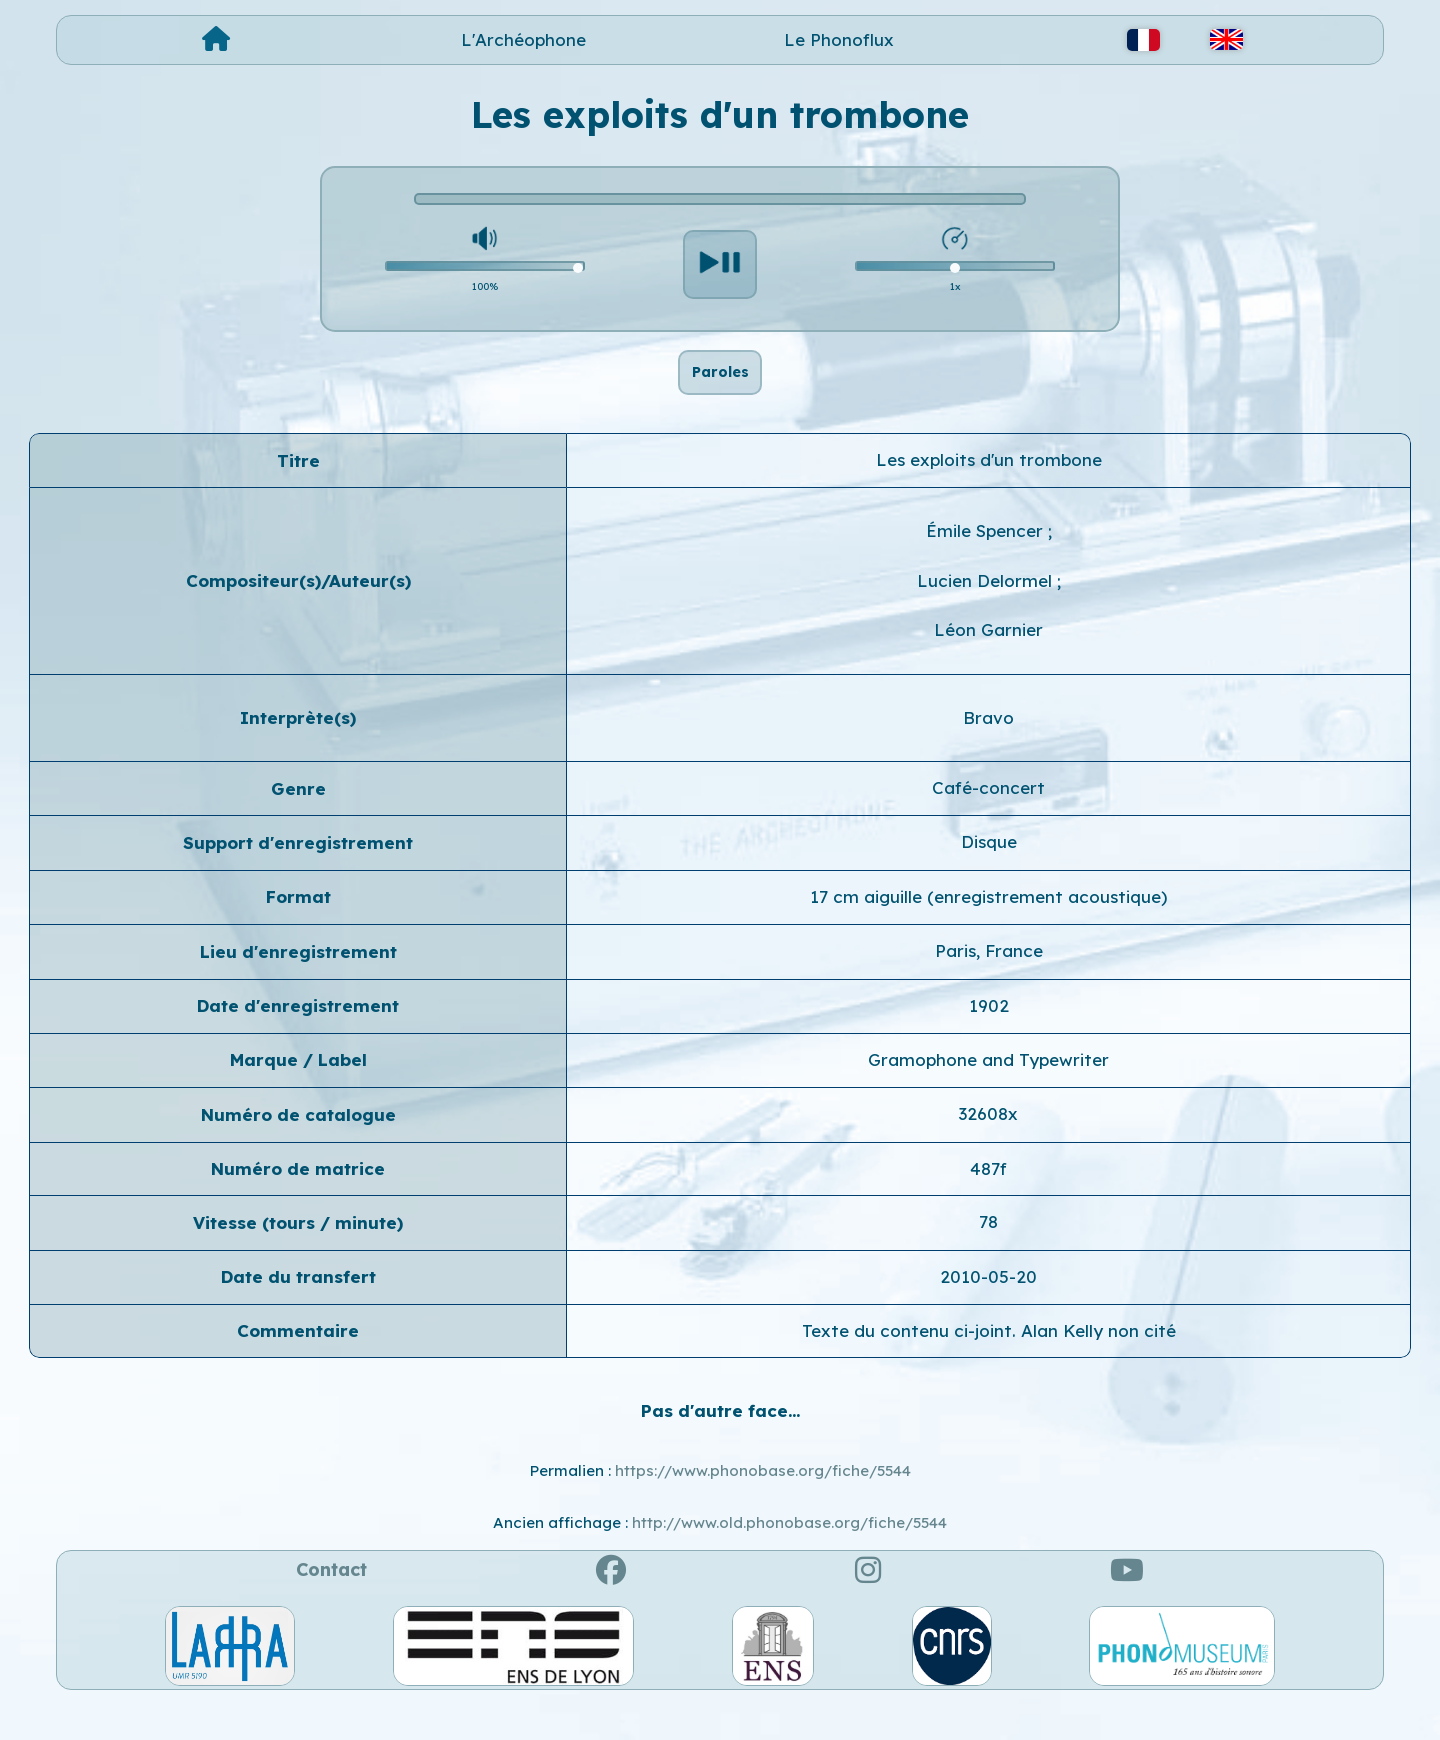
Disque (989, 877)
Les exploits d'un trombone (989, 495)
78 (988, 1257)
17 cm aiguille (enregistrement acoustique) (988, 931)
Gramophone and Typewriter (988, 1094)
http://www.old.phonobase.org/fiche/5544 (789, 1558)
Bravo (988, 752)
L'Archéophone (523, 39)
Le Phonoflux (839, 39)
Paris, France (989, 986)
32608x (988, 1149)
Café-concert (988, 822)
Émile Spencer (987, 566)
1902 (989, 1040)
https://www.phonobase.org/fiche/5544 (763, 1505)
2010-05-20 (988, 1311)
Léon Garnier (988, 665)
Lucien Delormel (987, 615)
